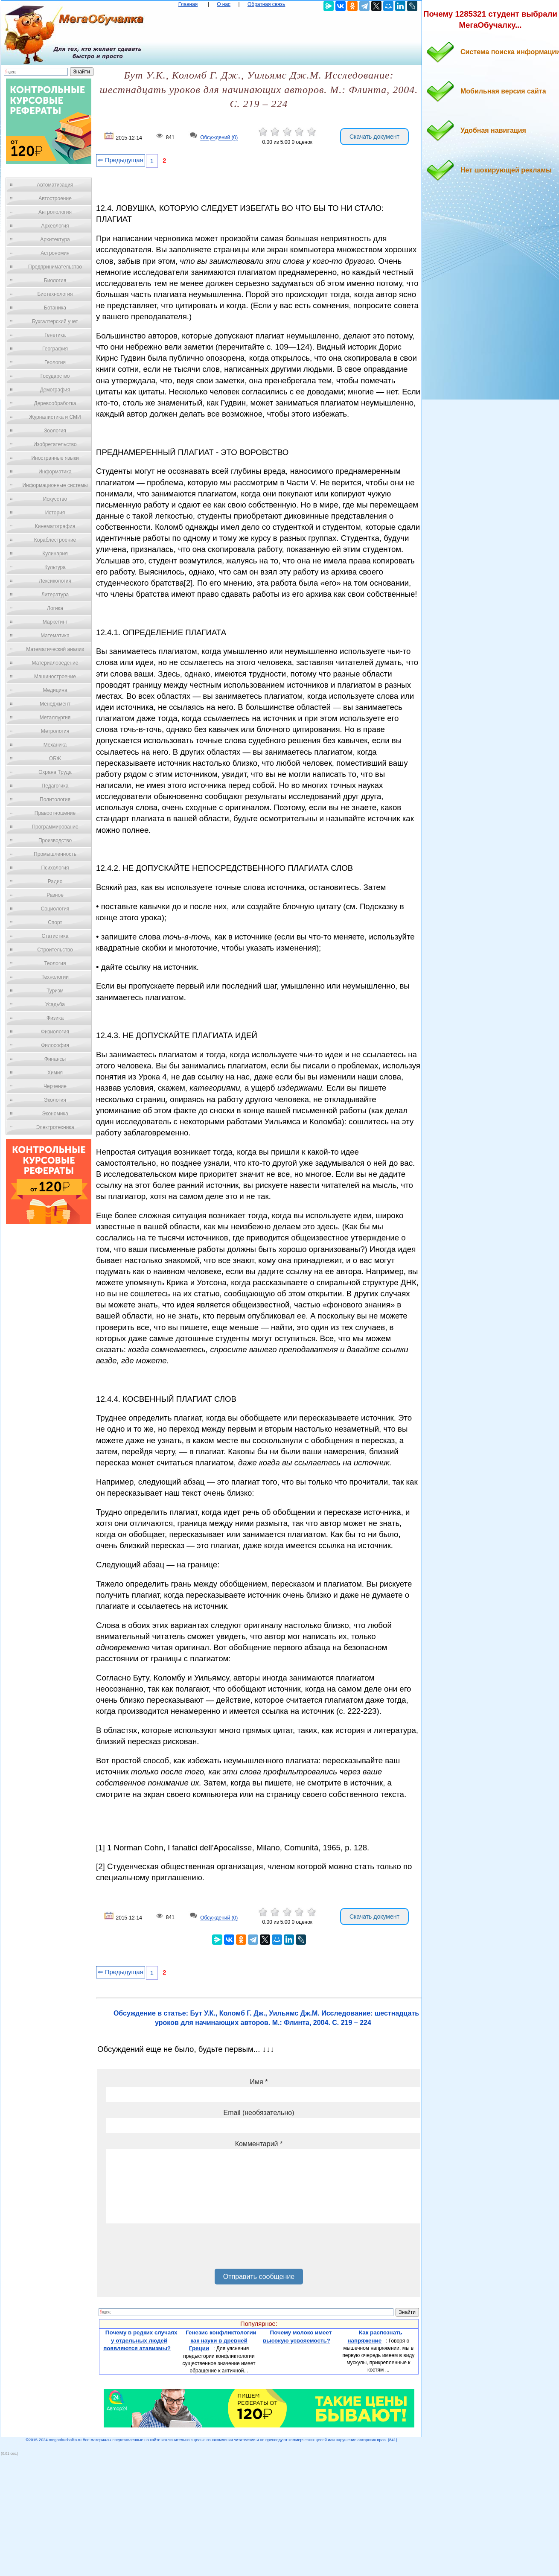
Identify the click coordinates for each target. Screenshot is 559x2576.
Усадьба (55, 1004)
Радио (55, 881)
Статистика (54, 936)
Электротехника (55, 1127)
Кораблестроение (55, 540)
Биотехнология (55, 294)
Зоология (55, 431)
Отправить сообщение (258, 2276)
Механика (55, 745)
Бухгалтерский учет (55, 321)
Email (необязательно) (258, 2112)
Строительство (55, 950)
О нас (223, 4)
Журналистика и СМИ (55, 417)
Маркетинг (55, 622)
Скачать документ (374, 136)
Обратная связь (266, 4)
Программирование (55, 827)
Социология (55, 909)
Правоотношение (55, 813)
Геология (55, 362)
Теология (55, 963)
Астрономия (55, 253)
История (55, 513)
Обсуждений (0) (219, 138)
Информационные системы (54, 485)
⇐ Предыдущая (120, 160)
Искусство (55, 499)
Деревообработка (55, 403)
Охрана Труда (55, 772)
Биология (55, 280)
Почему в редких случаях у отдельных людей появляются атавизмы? (140, 2340)
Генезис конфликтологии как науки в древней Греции (221, 2340)
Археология (55, 226)
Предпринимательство (55, 267)
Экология (55, 1100)
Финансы (55, 1059)
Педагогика (55, 786)
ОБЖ (55, 758)
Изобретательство (55, 444)
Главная (188, 4)
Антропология (55, 212)
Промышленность (55, 854)
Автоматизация (55, 185)
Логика (55, 608)
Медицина (55, 690)
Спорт (55, 922)
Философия (55, 1045)
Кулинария (55, 554)
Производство (55, 840)
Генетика (55, 335)
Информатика (55, 472)
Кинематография (55, 526)
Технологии (55, 977)
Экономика (55, 1114)
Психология (55, 868)
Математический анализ (55, 649)
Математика (55, 636)
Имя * (259, 2082)
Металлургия (55, 718)
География (55, 349)
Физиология (55, 1032)
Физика (55, 1018)
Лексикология (55, 581)
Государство (55, 376)
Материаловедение (55, 663)
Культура (55, 567)
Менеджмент (55, 704)
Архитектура (55, 239)
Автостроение (55, 198)
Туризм (55, 991)
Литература (55, 595)
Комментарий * (258, 2143)
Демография (55, 390)
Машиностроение (55, 677)
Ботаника (55, 308)
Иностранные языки (55, 458)
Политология (55, 799)
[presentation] (171, 2249)
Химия (55, 1073)
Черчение (55, 1086)
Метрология (55, 731)
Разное (55, 895)
